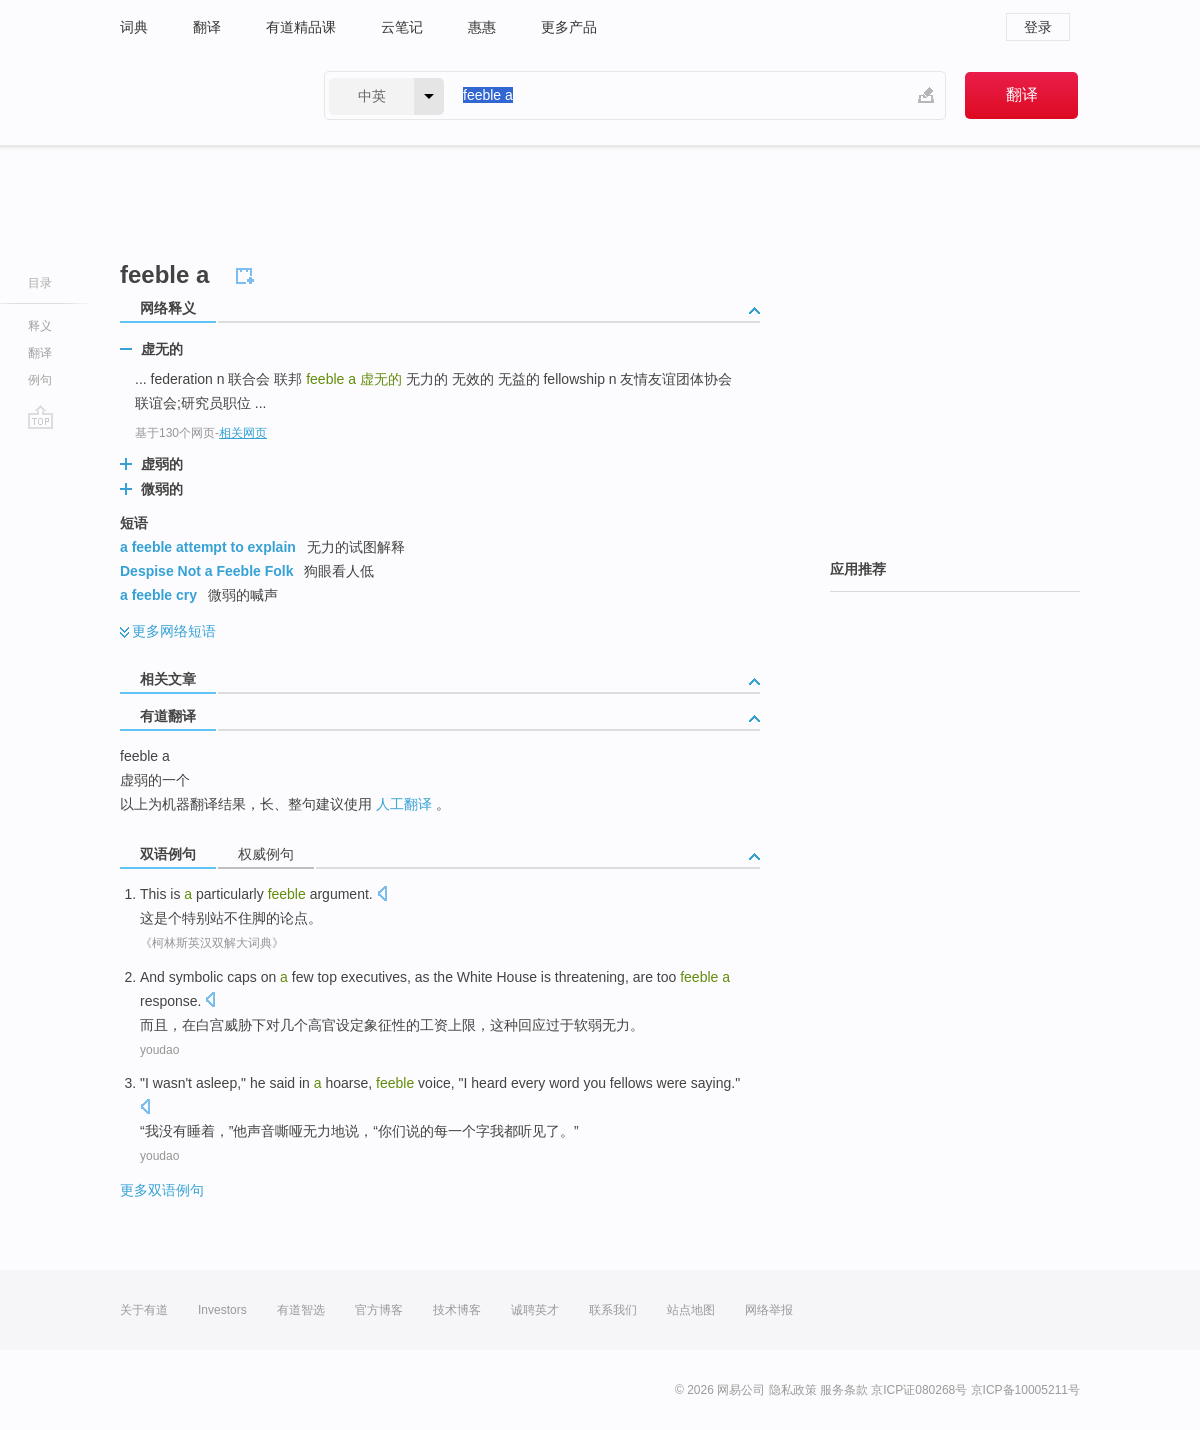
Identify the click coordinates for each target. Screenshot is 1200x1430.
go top (40, 417)
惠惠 (482, 27)
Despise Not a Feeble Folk (207, 571)
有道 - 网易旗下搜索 (202, 95)
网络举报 (769, 1310)
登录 (1038, 27)
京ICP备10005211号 (1025, 1390)
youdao (159, 1050)
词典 (134, 27)
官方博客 (379, 1310)
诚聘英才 (535, 1310)
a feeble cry (158, 595)
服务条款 (844, 1390)
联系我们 (613, 1310)
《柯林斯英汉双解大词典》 (212, 943)
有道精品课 (301, 27)
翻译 (207, 27)
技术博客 (457, 1310)
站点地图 (691, 1310)
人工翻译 (404, 804)
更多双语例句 (162, 1190)
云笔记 (402, 27)
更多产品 (569, 27)
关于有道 (144, 1310)
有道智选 (301, 1310)
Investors (222, 1310)
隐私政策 (793, 1390)
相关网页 (243, 433)
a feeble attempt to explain (208, 547)
